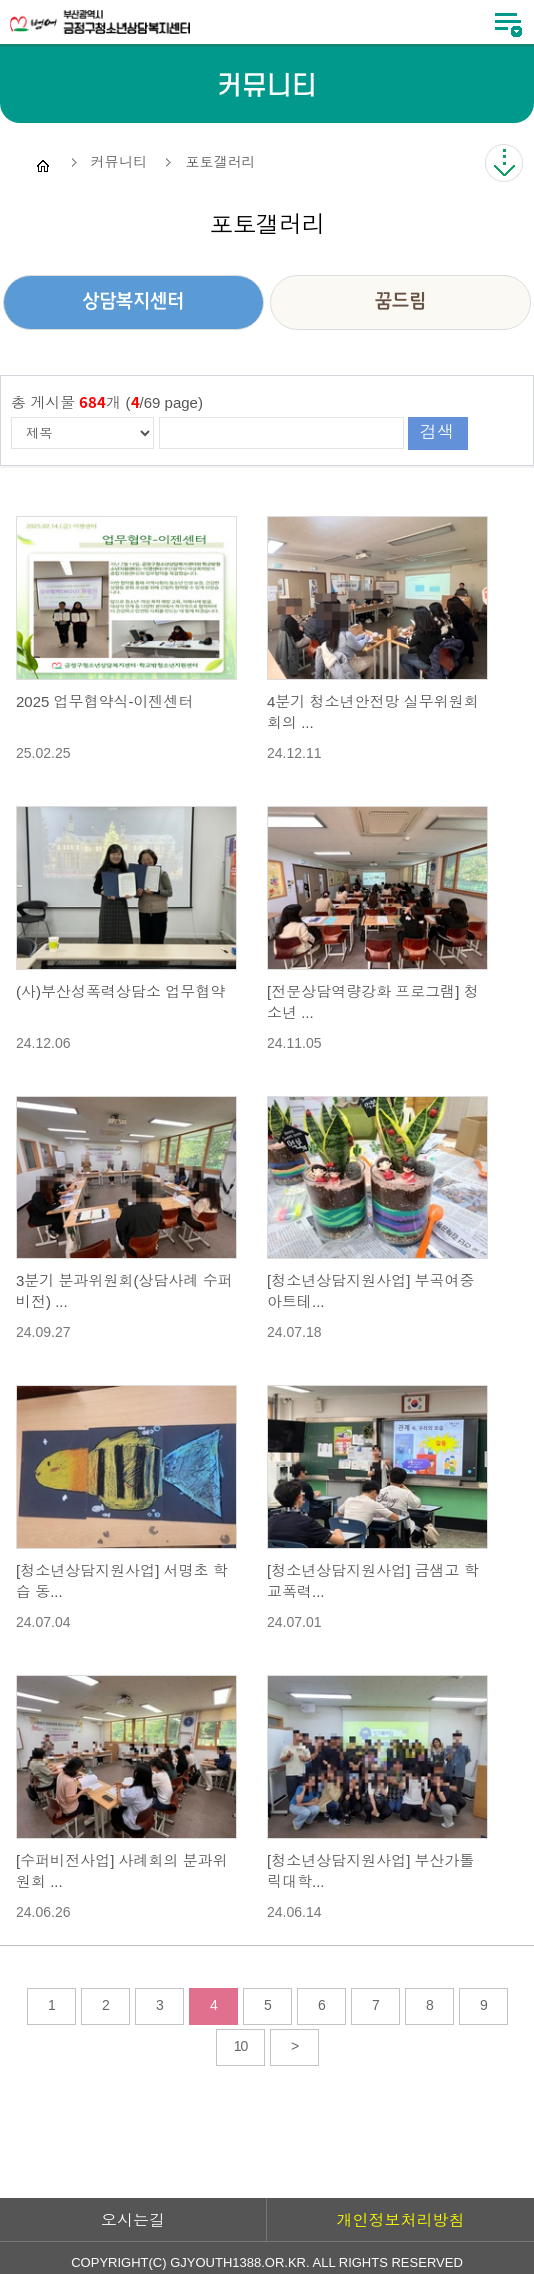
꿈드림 (400, 301)
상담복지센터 (133, 301)
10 (241, 2046)
